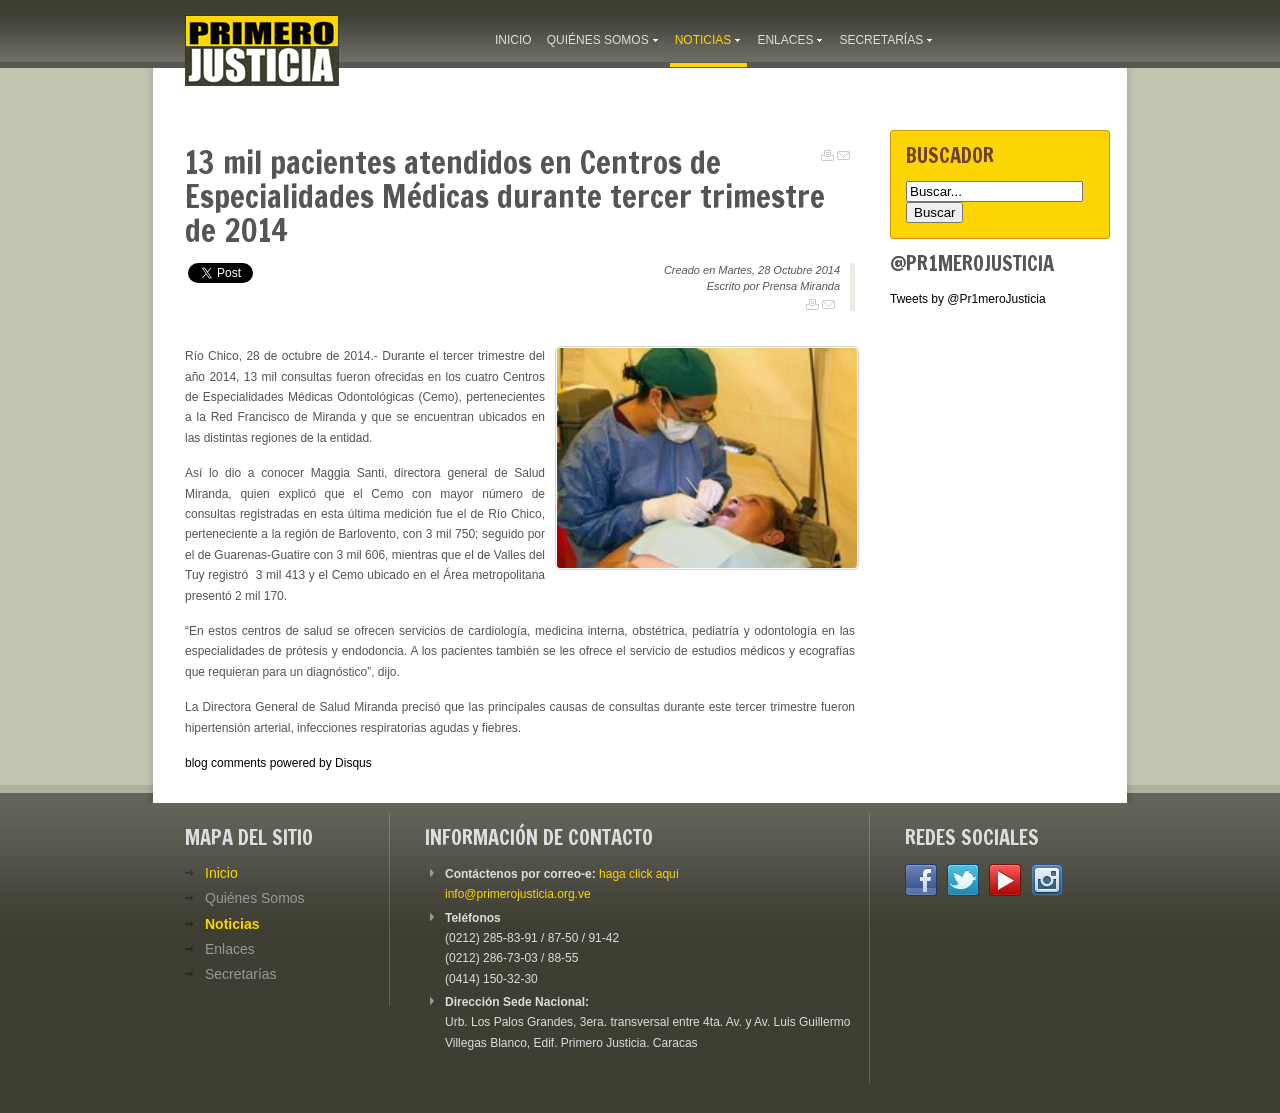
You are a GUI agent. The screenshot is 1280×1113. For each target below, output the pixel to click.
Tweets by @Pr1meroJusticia (968, 299)
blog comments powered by (278, 763)
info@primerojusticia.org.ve (518, 894)
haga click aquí (639, 874)
